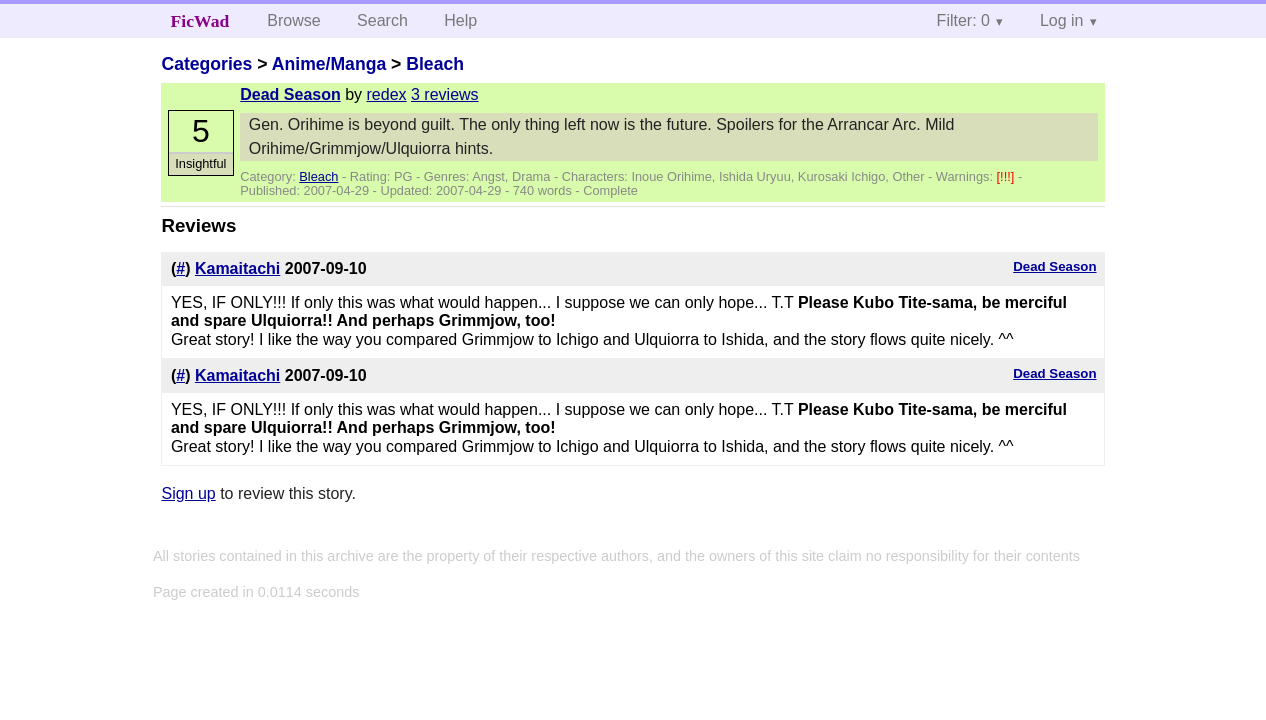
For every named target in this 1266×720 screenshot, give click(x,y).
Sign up (188, 493)
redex (387, 94)
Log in (1062, 20)
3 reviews (445, 94)
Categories (206, 64)
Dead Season (290, 94)
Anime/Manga (329, 64)
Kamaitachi (237, 268)
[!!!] (1007, 176)
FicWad (200, 21)
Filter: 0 (963, 20)
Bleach (435, 64)
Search (382, 20)
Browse (293, 20)
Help (460, 20)
